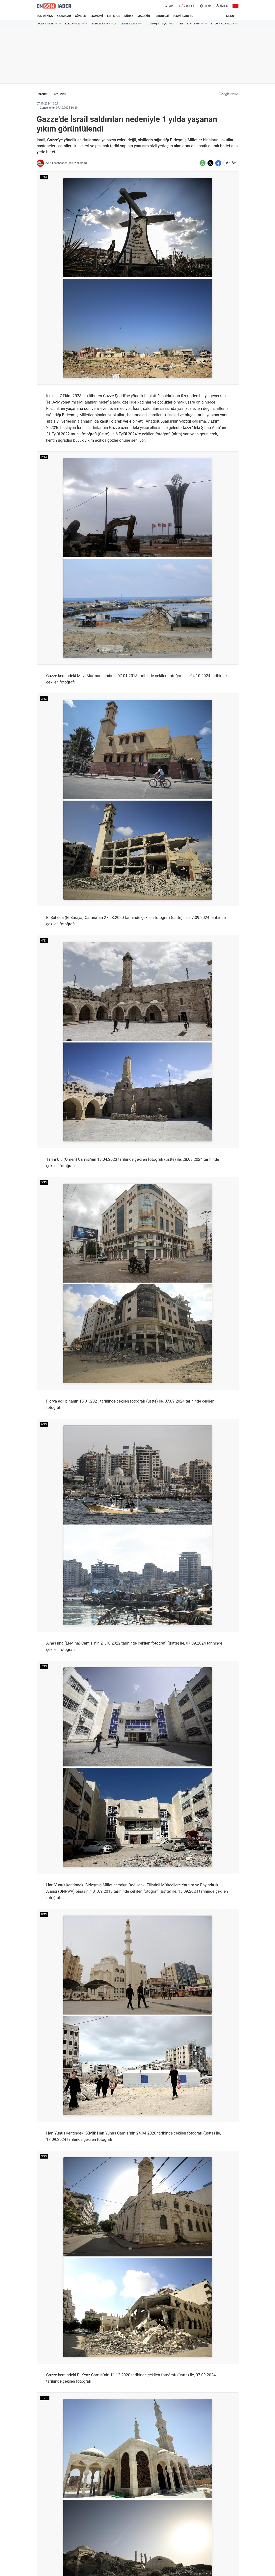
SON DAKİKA (45, 15)
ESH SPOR (113, 15)
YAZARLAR (64, 15)
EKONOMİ (97, 15)
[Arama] (168, 6)
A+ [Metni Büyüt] (234, 163)
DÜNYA (128, 15)
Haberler (42, 94)
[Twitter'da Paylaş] (210, 163)
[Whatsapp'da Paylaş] (203, 163)
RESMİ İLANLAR (183, 15)
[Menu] (232, 15)
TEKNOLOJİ (161, 15)
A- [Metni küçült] (228, 163)
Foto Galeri (59, 94)
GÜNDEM (81, 15)
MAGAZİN (143, 15)
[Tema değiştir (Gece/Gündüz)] (205, 6)
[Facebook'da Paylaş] (218, 163)
